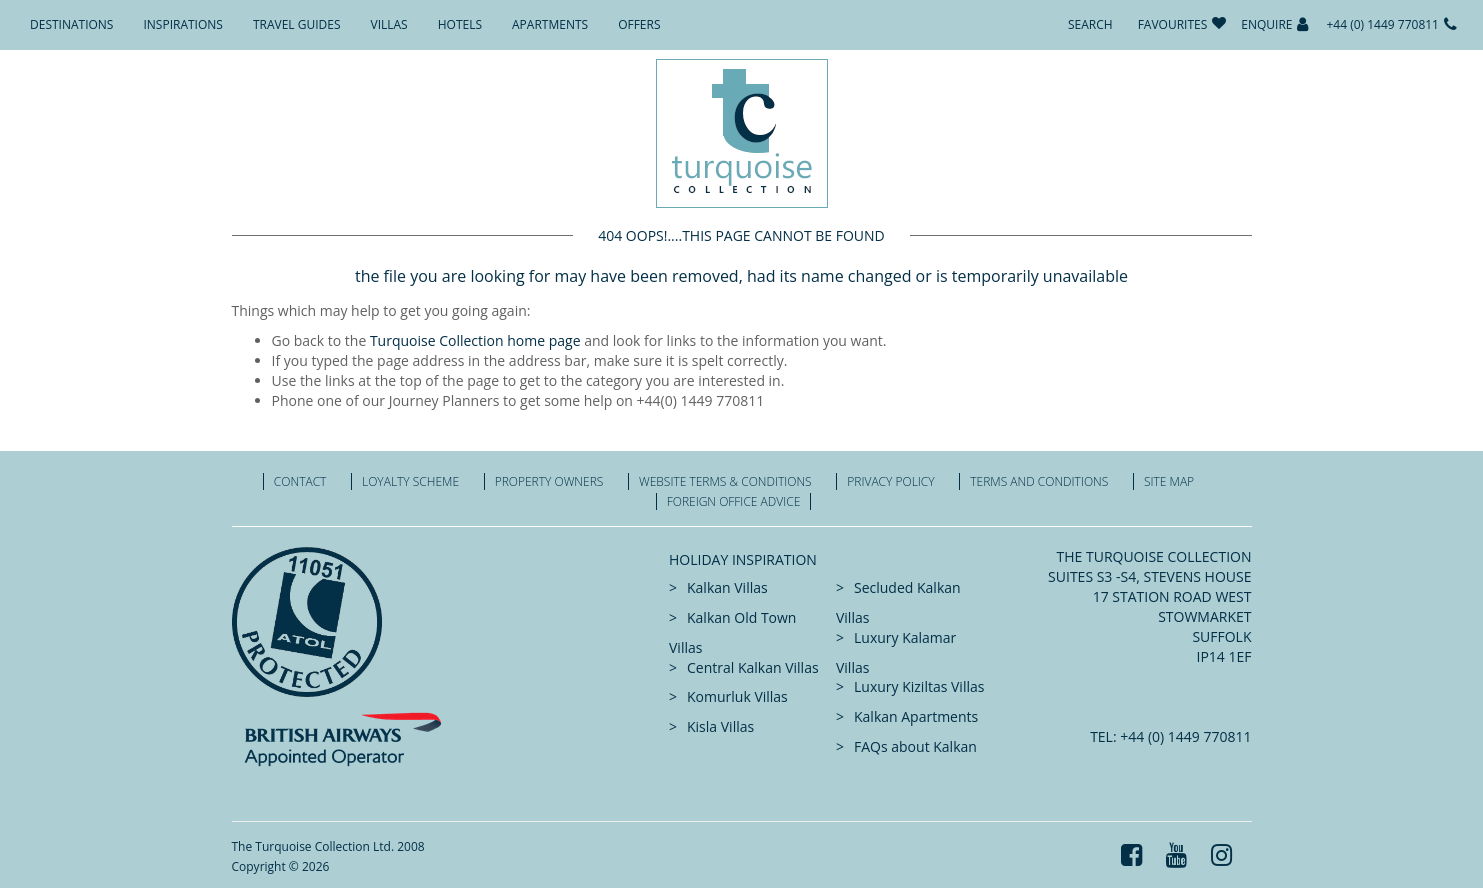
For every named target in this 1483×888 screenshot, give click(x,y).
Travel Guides (297, 24)
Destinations (71, 24)
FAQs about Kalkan (915, 746)
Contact (300, 481)
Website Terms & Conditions (725, 481)
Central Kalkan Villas (753, 667)
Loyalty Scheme (410, 481)
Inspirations (182, 24)
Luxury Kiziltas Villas (919, 686)
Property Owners (549, 481)
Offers (639, 24)
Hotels (460, 24)
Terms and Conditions (1039, 481)
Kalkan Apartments (916, 716)
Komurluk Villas (737, 696)
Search (1090, 24)
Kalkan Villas (727, 587)
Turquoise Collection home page (475, 340)
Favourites (1173, 24)
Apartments (550, 24)
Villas (389, 24)
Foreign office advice (734, 501)
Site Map (1169, 481)
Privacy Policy (890, 481)
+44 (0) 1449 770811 (1382, 24)
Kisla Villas (720, 726)
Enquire (1266, 24)
